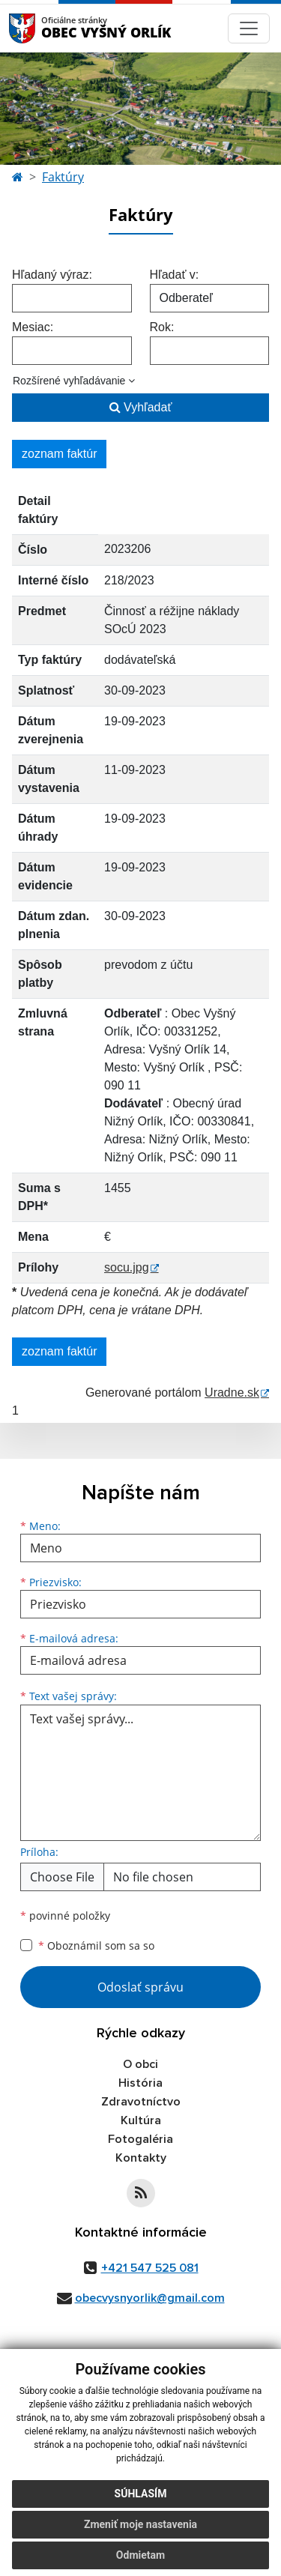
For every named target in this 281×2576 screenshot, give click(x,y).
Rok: (162, 327)
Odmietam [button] (140, 2555)
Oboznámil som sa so (96, 1945)
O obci (140, 2064)
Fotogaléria (140, 2139)
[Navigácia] (249, 28)
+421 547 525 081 (150, 2268)
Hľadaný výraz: (52, 274)
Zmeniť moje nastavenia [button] (140, 2524)
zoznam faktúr (59, 453)
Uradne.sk (232, 1392)
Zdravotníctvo (141, 2102)
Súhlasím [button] (141, 2494)
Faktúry (63, 177)
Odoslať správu (140, 1987)
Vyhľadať (140, 407)
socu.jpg (126, 1267)
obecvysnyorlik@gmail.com (150, 2298)
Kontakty (140, 2158)
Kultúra (141, 2120)
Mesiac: (32, 327)
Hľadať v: (174, 274)
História (140, 2083)
